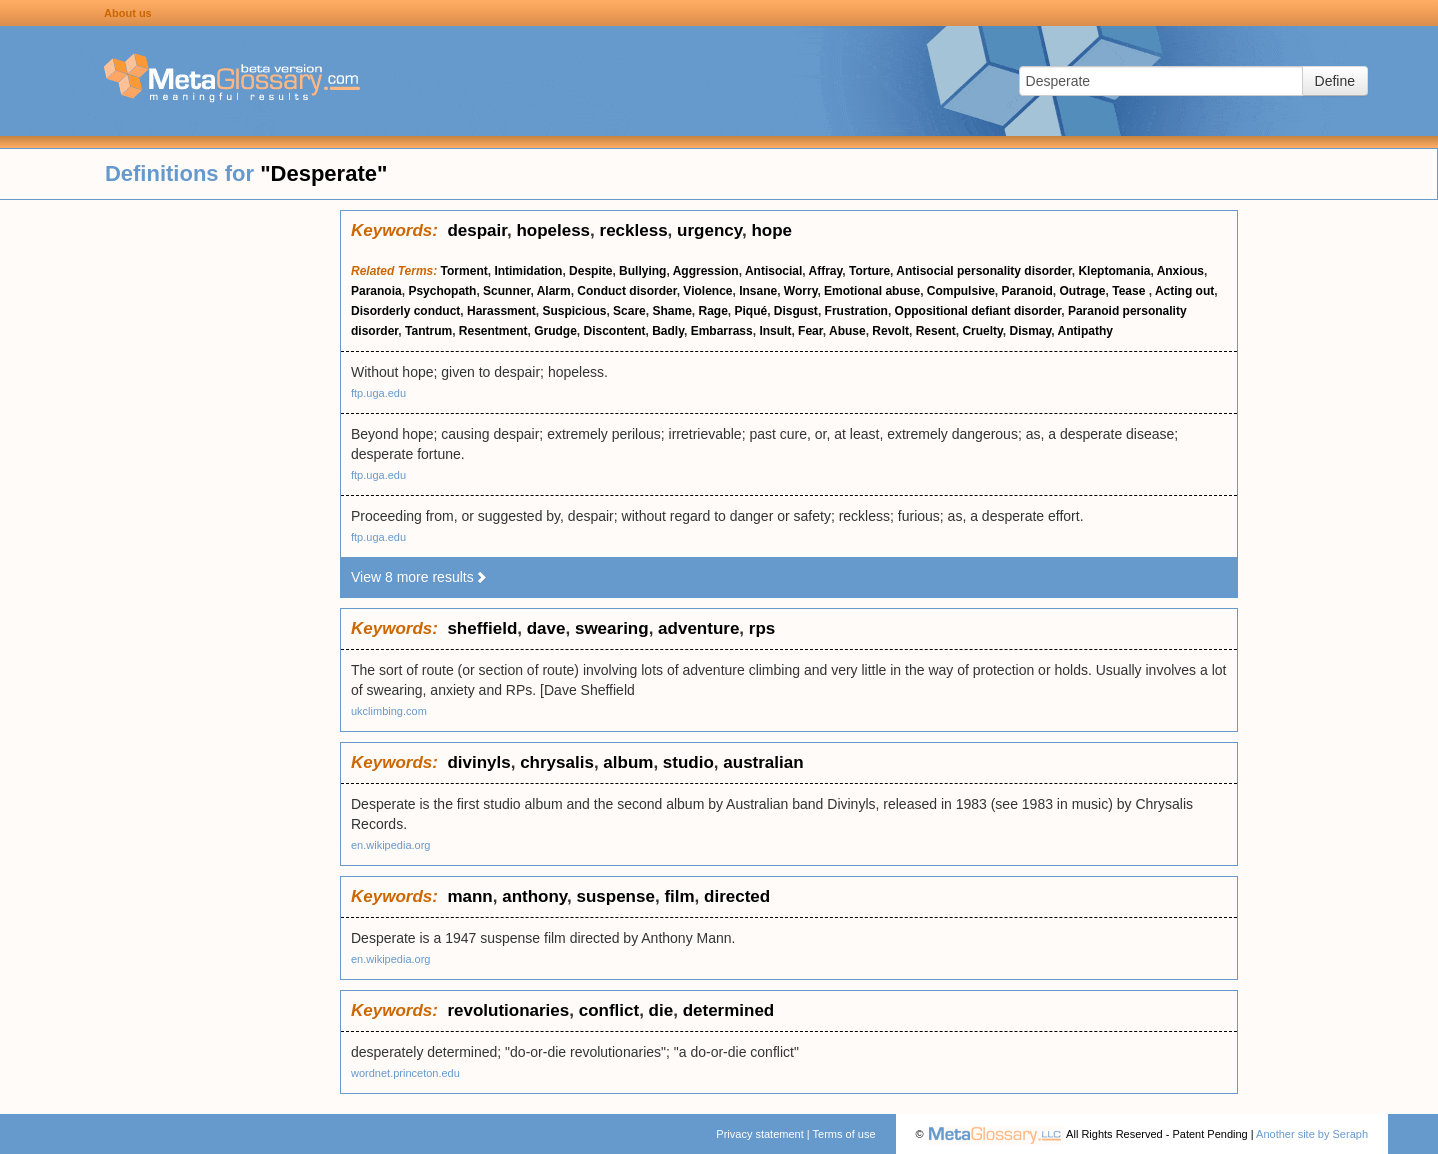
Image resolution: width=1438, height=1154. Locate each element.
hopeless (553, 230)
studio (688, 762)
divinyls (478, 762)
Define (1335, 81)
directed (737, 896)
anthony (534, 896)
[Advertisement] (170, 510)
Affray (826, 271)
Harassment (501, 311)
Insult (775, 331)
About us (128, 13)
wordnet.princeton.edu (405, 1073)
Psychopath (442, 291)
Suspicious (574, 311)
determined (729, 1010)
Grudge (555, 331)
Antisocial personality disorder (983, 271)
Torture (869, 271)
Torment (464, 271)
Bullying (642, 271)
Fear (810, 331)
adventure (698, 628)
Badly (668, 331)
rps (762, 628)
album (628, 762)
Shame (671, 311)
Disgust (796, 311)
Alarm (554, 291)
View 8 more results (419, 577)
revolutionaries (508, 1010)
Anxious (1180, 271)
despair (477, 230)
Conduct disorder (626, 291)
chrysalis (557, 762)
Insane (758, 291)
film (679, 896)
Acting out (1184, 291)
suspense (615, 896)
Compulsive (961, 291)
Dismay (1031, 331)
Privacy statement (759, 1134)
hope (771, 230)
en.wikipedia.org (391, 845)
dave (546, 628)
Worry (801, 291)
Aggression (706, 271)
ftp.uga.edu (378, 393)
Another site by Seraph (1312, 1134)
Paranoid (1026, 291)
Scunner (506, 291)
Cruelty (982, 331)
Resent (936, 331)
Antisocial (773, 271)
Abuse (847, 331)
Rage (713, 311)
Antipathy (1085, 331)
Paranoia (376, 291)
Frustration (856, 311)
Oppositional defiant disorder (978, 311)
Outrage (1083, 291)
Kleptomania (1114, 271)
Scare (629, 311)
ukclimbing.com (389, 711)
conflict (609, 1010)
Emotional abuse (872, 291)
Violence (707, 291)
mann (469, 896)
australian (763, 762)
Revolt (890, 331)
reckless (634, 230)
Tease (1130, 291)
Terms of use (844, 1134)
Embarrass (722, 331)
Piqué (751, 311)
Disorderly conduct (405, 311)
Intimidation (528, 271)
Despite (590, 271)
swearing (612, 628)
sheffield (482, 628)
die (661, 1010)
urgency (709, 230)
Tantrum (428, 331)
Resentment (493, 331)
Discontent (615, 331)
